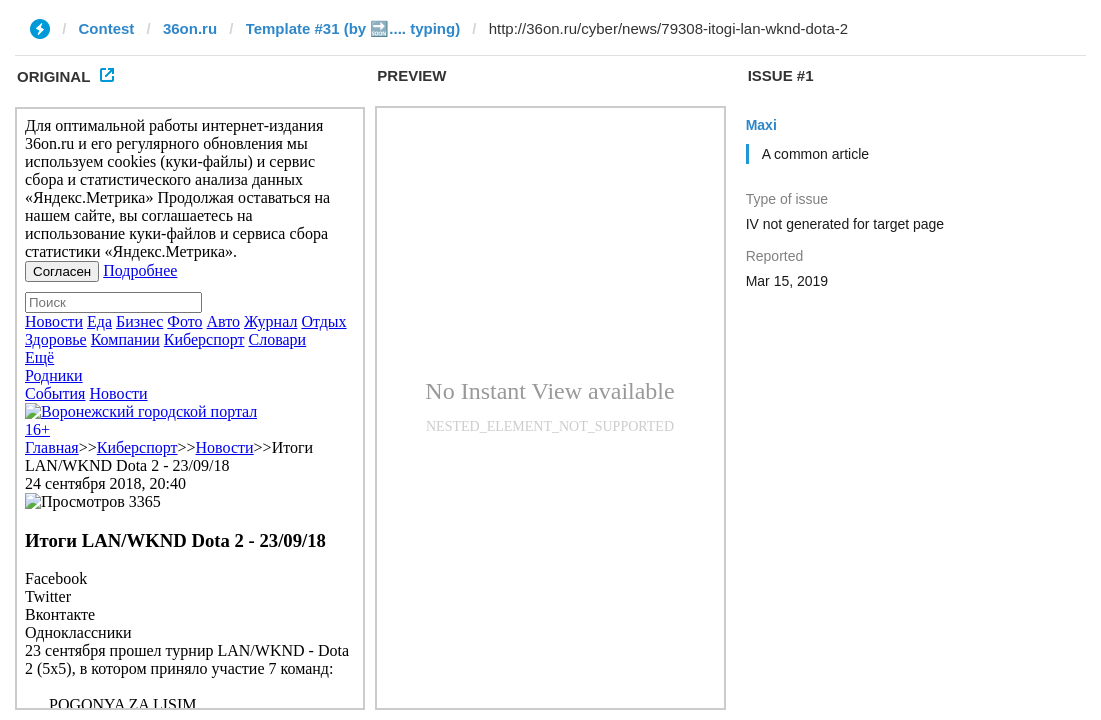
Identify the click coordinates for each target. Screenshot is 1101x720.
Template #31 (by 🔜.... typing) (353, 28)
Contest (107, 28)
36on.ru (190, 28)
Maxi (761, 125)
